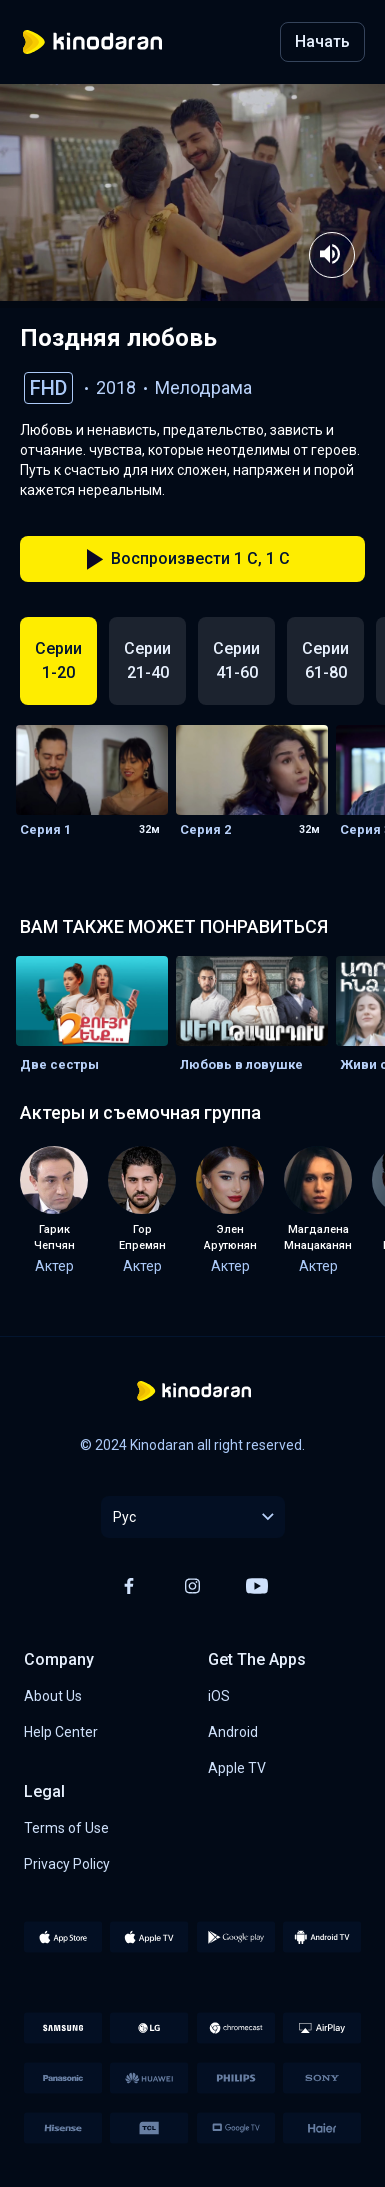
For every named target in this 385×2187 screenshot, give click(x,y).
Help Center (61, 1732)
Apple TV (237, 1768)
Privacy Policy (67, 1864)
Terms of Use (66, 1828)
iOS (219, 1696)
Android (233, 1732)
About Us (53, 1696)
